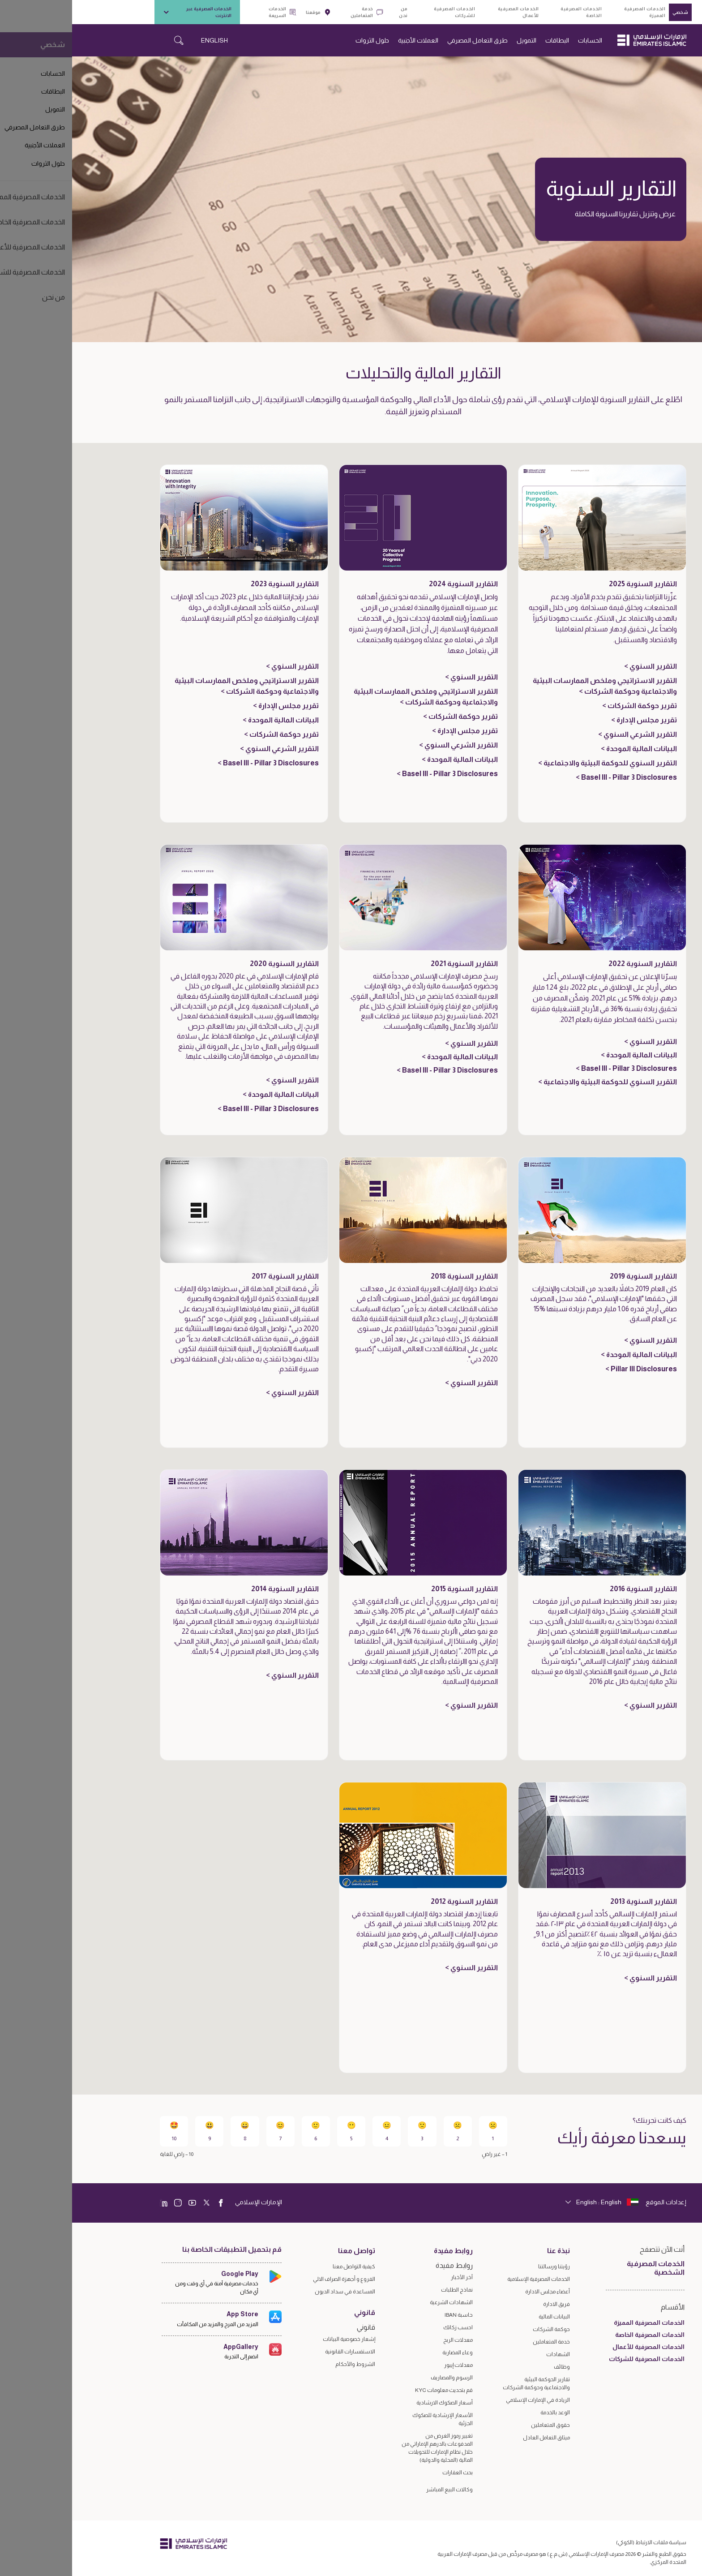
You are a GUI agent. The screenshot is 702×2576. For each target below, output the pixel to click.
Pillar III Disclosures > (569, 1369)
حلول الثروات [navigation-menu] (300, 40)
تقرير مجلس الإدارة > (572, 720)
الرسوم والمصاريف (380, 2377)
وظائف (490, 2367)
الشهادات (486, 2354)
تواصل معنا (284, 2250)
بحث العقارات (385, 2472)
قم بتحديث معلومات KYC (372, 2390)
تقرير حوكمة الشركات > (567, 705)
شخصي (608, 12)
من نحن (331, 12)
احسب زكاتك (386, 2327)
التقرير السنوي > (578, 666)
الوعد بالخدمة (483, 2412)
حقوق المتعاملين (478, 2425)
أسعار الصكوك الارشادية (372, 2403)
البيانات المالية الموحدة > (567, 748)
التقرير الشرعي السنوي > (565, 734)
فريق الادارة (484, 2304)
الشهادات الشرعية (379, 2302)
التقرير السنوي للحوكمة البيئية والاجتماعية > (535, 763)
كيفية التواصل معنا (282, 2266)
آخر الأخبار (390, 2277)
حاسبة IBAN (386, 2315)
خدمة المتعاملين (294, 12)
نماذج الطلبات (385, 2290)
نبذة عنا (486, 2250)
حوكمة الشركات (479, 2329)
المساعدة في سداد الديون (273, 2291)
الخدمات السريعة (210, 12)
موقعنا (246, 12)
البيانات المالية (482, 2317)
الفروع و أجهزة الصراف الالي (272, 2279)
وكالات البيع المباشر (377, 2489)
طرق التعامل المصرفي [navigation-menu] (405, 40)
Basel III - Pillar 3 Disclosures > (554, 777)
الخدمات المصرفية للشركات (382, 12)
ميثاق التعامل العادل (474, 2437)
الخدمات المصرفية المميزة (572, 12)
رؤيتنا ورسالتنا (482, 2266)
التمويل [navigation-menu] (454, 40)
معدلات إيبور (386, 2365)
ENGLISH (142, 40)
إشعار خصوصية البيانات (277, 2339)
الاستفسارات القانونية (278, 2351)
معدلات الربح (386, 2340)
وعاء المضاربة (385, 2352)
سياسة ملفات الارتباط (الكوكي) (579, 2542)
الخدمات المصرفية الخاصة (509, 12)
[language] (529, 2202)
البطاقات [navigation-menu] (485, 40)
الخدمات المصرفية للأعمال (446, 12)
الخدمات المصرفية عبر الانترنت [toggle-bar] (125, 12)
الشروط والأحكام (283, 2364)
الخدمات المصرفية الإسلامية (466, 2279)
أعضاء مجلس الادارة (475, 2291)
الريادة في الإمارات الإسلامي (466, 2400)
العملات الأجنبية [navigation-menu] (346, 40)
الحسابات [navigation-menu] (518, 40)
